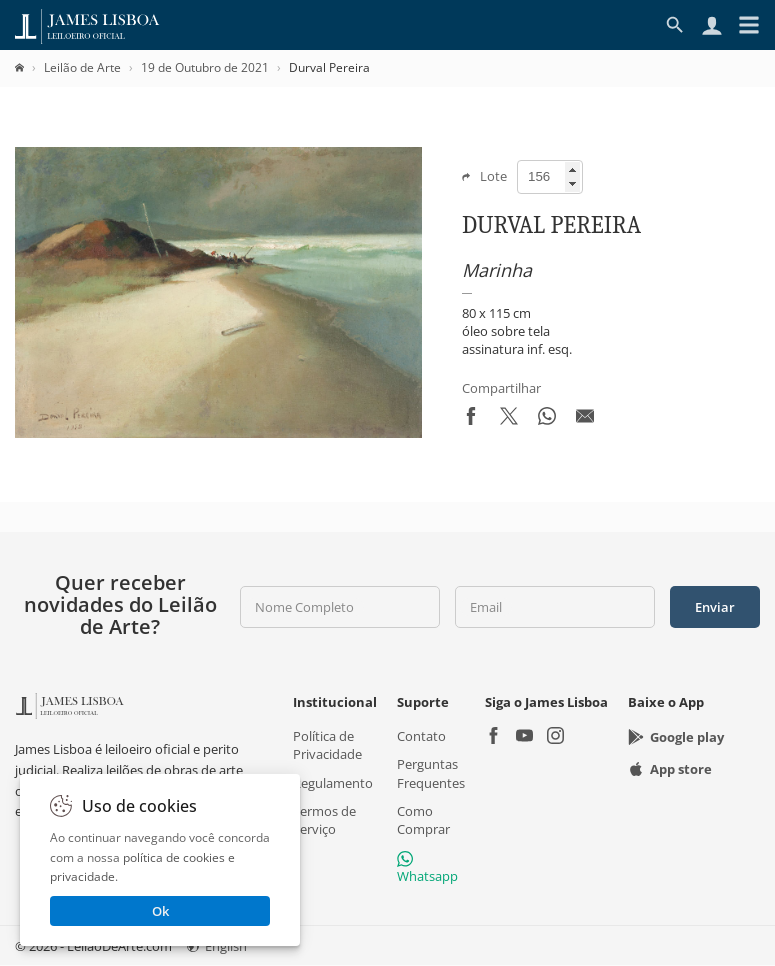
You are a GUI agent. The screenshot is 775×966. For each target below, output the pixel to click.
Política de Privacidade (327, 746)
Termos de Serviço (324, 820)
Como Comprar (423, 820)
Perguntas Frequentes (431, 774)
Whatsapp (427, 868)
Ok (160, 911)
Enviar (715, 607)
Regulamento (333, 783)
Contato (421, 737)
